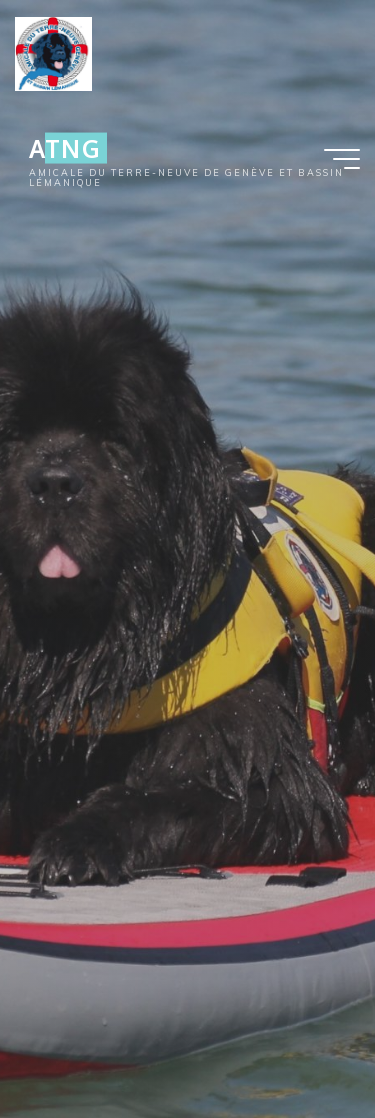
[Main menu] (342, 159)
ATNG (65, 148)
